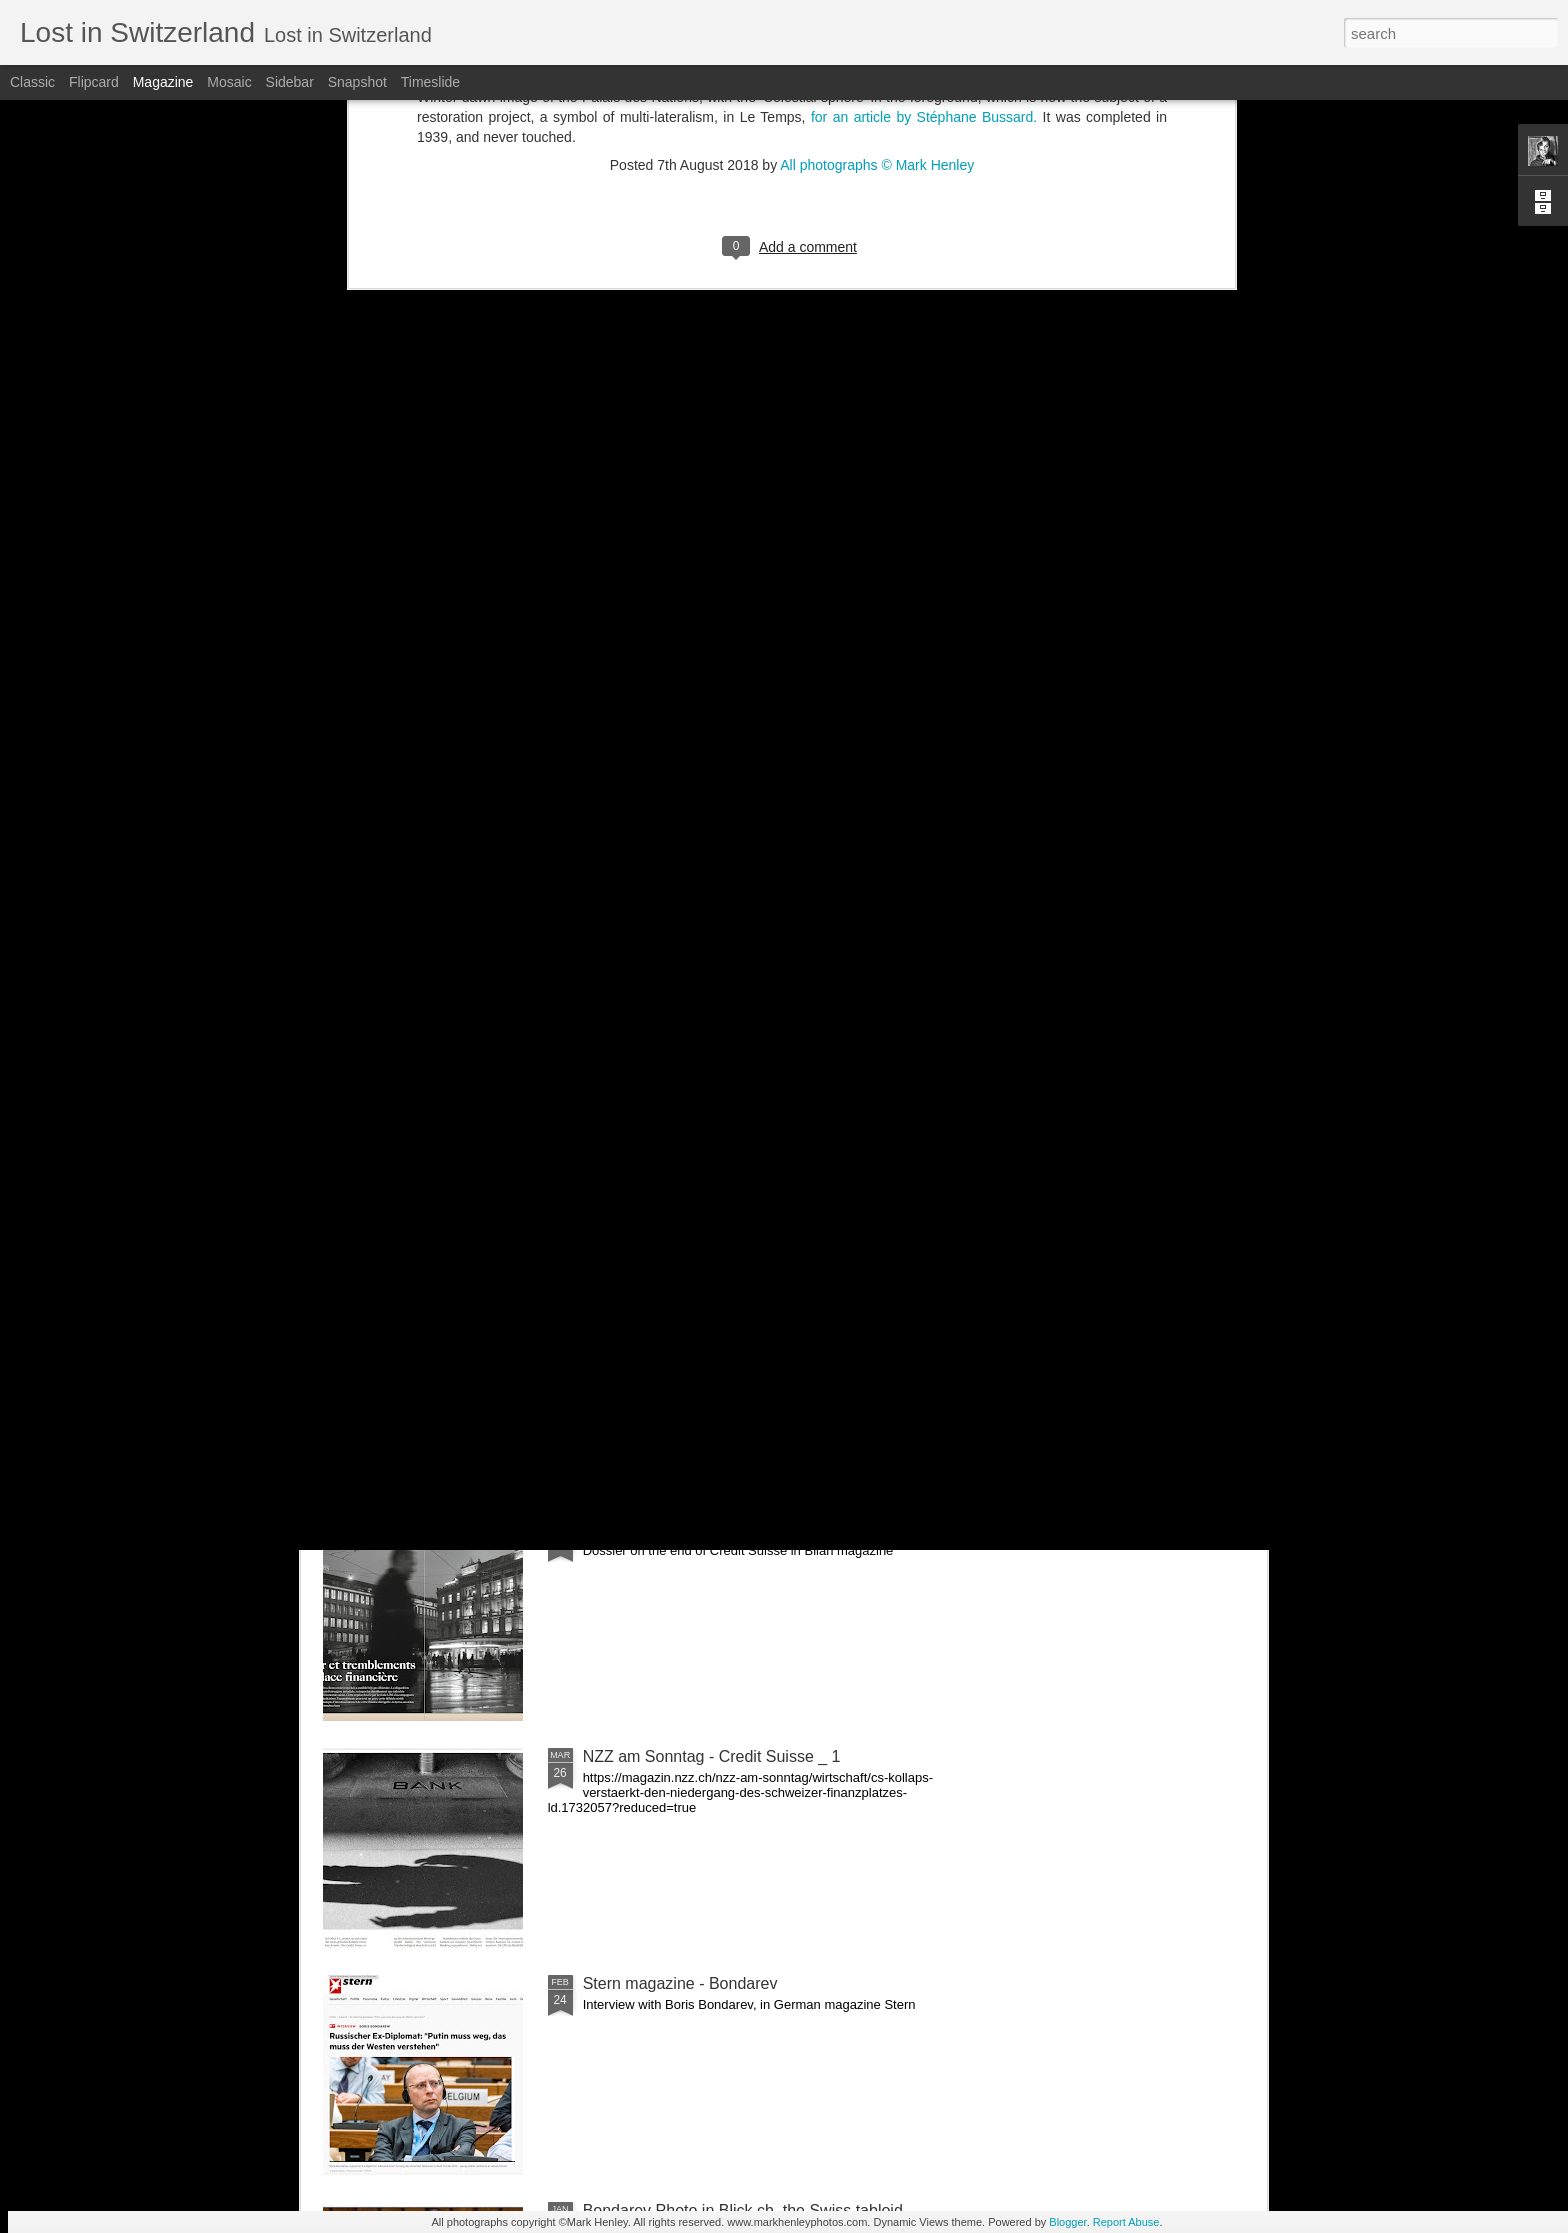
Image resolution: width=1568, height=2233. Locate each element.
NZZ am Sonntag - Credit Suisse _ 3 (1133, 920)
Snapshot (357, 82)
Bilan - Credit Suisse (655, 1529)
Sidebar (290, 82)
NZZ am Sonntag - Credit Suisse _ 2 (712, 1302)
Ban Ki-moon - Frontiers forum (649, 920)
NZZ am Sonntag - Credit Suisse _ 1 (712, 1756)
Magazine (163, 82)
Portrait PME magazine (440, 911)
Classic (32, 82)
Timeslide (430, 82)
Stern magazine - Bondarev (680, 1983)
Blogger (1067, 2222)
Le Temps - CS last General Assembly (717, 1075)
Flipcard (94, 82)
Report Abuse (1126, 2222)
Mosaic (229, 82)
